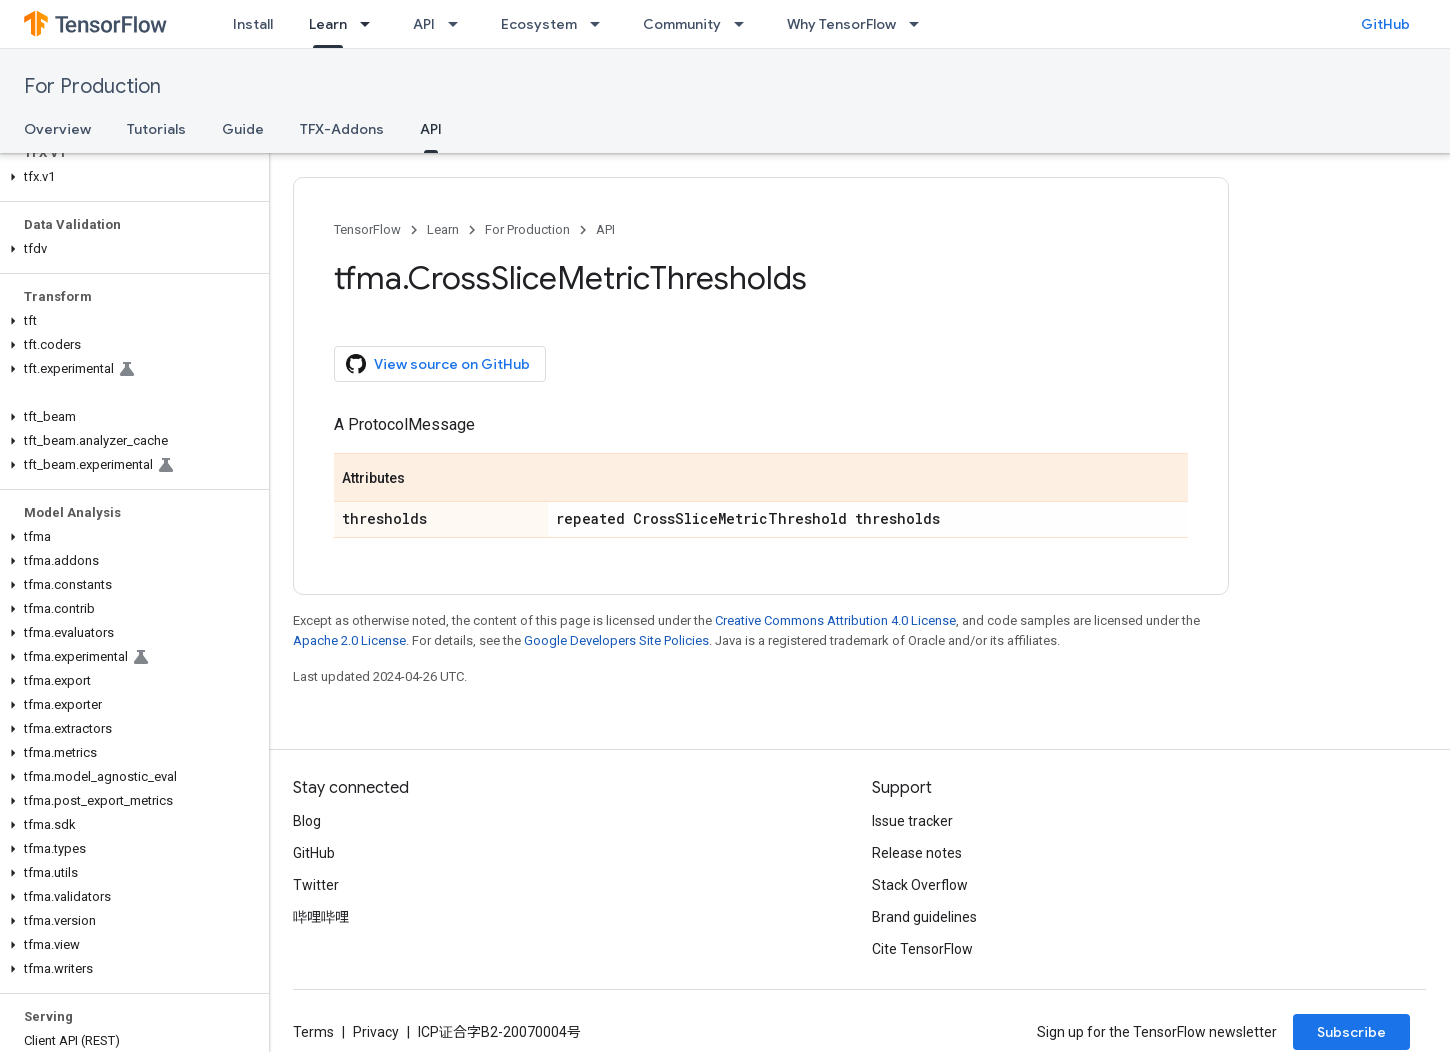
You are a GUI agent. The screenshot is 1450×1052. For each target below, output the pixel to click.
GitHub (1385, 24)
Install (253, 24)
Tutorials (156, 129)
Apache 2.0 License (349, 640)
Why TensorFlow (841, 24)
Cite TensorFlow (922, 949)
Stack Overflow (920, 885)
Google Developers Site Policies (616, 640)
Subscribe (1351, 1032)
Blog (307, 821)
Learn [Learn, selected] (328, 24)
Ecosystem (539, 24)
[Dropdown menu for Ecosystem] (601, 24)
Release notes (917, 853)
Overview (57, 129)
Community (682, 24)
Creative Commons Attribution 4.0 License (835, 620)
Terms (313, 1032)
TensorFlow (367, 229)
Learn (443, 229)
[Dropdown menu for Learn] (371, 24)
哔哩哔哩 (321, 917)
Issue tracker (912, 821)
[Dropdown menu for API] (459, 24)
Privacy (376, 1032)
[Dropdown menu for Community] (745, 24)
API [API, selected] (431, 129)
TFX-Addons (342, 129)
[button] (130, 177)
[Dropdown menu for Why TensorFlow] (920, 24)
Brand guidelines (924, 917)
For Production (92, 86)
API (424, 24)
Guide (243, 129)
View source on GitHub (438, 364)
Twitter (316, 885)
